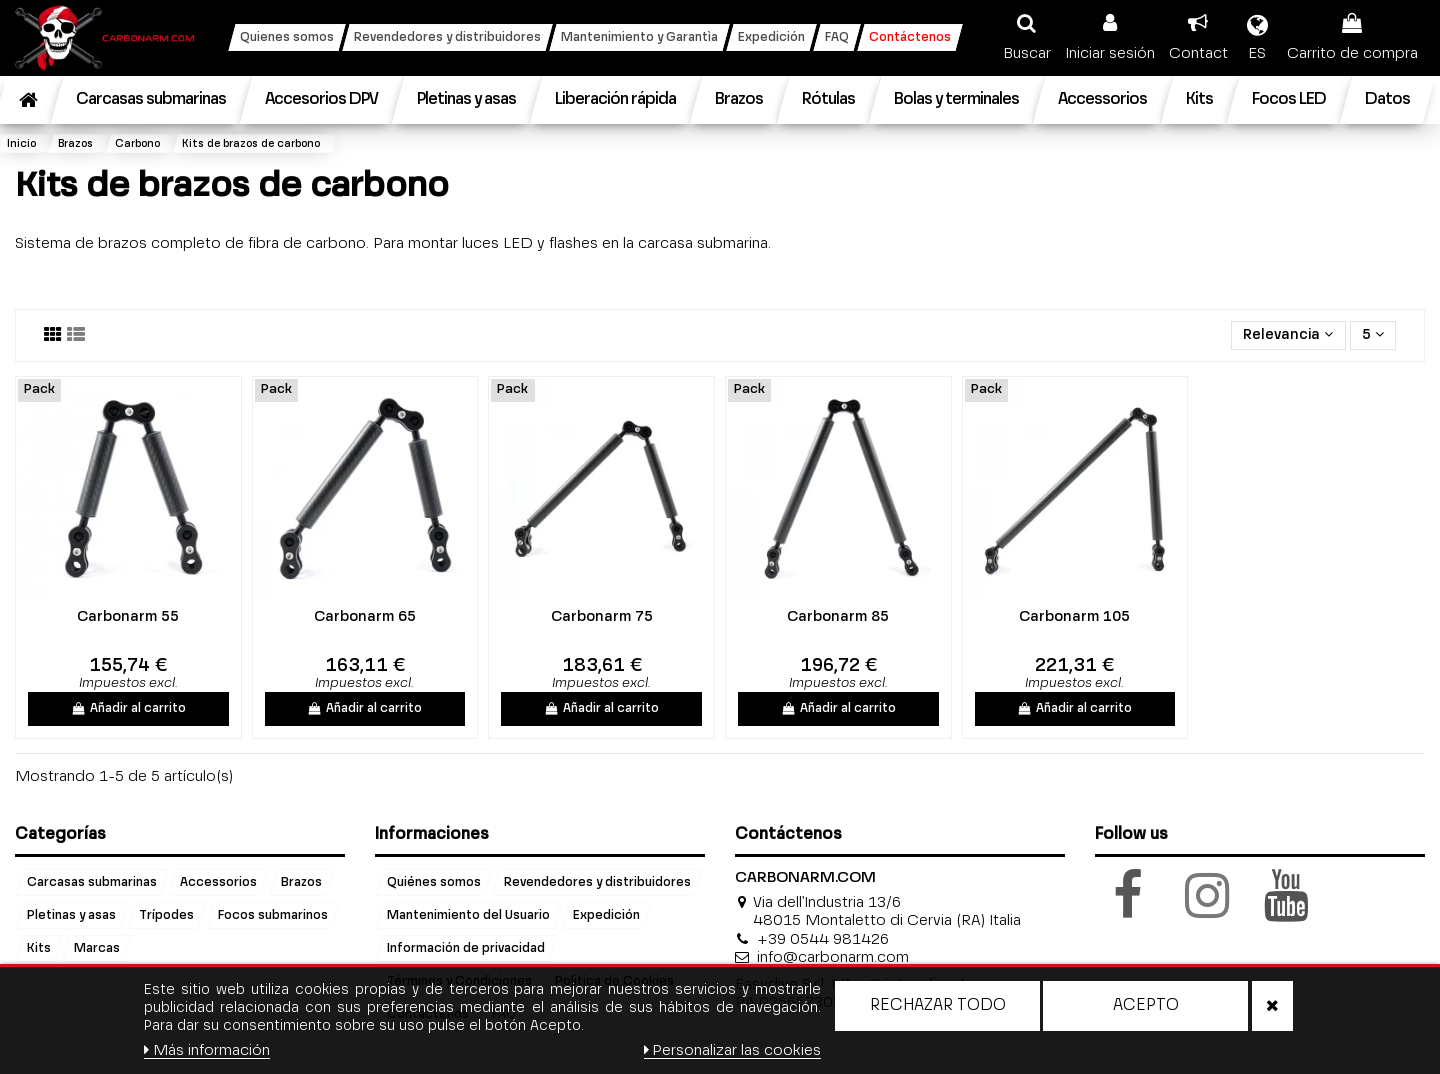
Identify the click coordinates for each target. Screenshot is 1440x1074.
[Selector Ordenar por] (1288, 335)
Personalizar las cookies (733, 1050)
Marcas (97, 949)
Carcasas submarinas (92, 883)
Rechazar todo (938, 1006)
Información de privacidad (466, 949)
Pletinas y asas (71, 916)
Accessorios (218, 883)
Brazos (301, 883)
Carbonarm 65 (365, 617)
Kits (39, 949)
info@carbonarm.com (833, 957)
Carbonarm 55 (128, 617)
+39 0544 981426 (823, 939)
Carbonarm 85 (838, 617)
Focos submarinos (273, 916)
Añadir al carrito (128, 709)
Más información (207, 1050)
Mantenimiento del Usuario (468, 916)
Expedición (606, 916)
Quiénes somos (434, 883)
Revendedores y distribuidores (597, 883)
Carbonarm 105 (1074, 617)
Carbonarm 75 (602, 617)
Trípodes (166, 916)
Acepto (1146, 1006)
